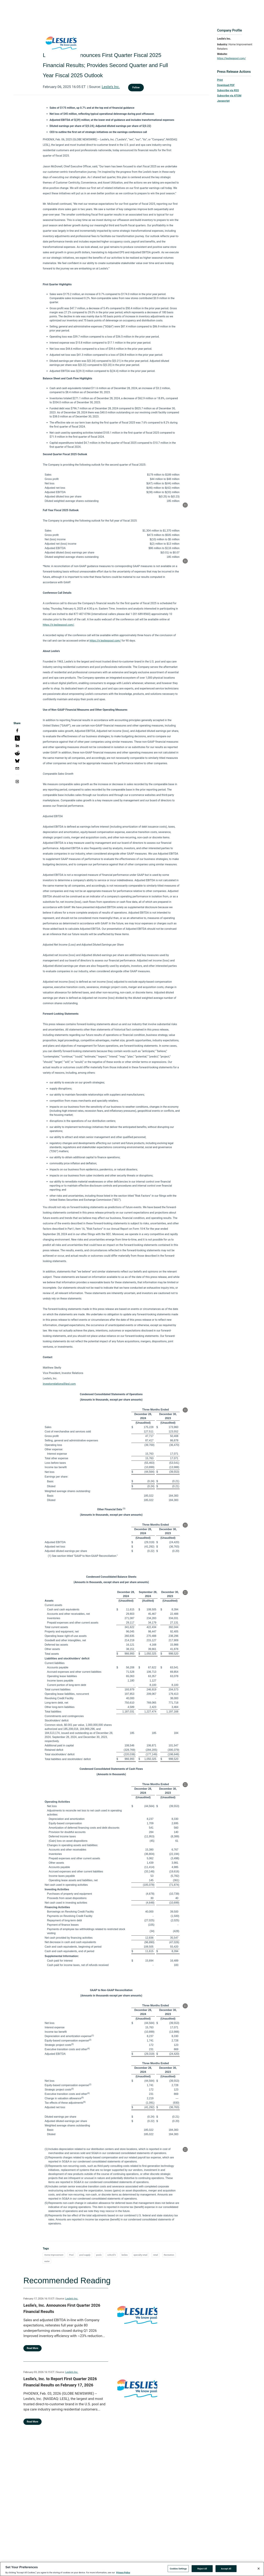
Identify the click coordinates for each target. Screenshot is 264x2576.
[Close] (258, 2568)
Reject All (202, 2568)
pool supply (84, 2255)
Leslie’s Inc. (111, 87)
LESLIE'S (111, 2255)
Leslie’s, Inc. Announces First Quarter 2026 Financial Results (61, 2308)
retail (155, 2255)
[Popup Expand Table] (185, 505)
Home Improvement (53, 2255)
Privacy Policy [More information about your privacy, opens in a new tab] (123, 2572)
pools (99, 2255)
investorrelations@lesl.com (59, 1383)
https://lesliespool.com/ (231, 58)
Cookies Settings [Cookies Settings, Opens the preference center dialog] (178, 2568)
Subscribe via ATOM (229, 95)
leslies (125, 2255)
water (47, 2261)
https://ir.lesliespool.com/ (58, 624)
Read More (32, 2348)
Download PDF (226, 85)
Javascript (223, 100)
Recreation (169, 2255)
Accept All (226, 2568)
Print (220, 80)
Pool (71, 2255)
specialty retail (140, 2255)
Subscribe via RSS (228, 90)
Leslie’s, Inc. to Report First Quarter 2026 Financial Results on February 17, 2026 (60, 2382)
